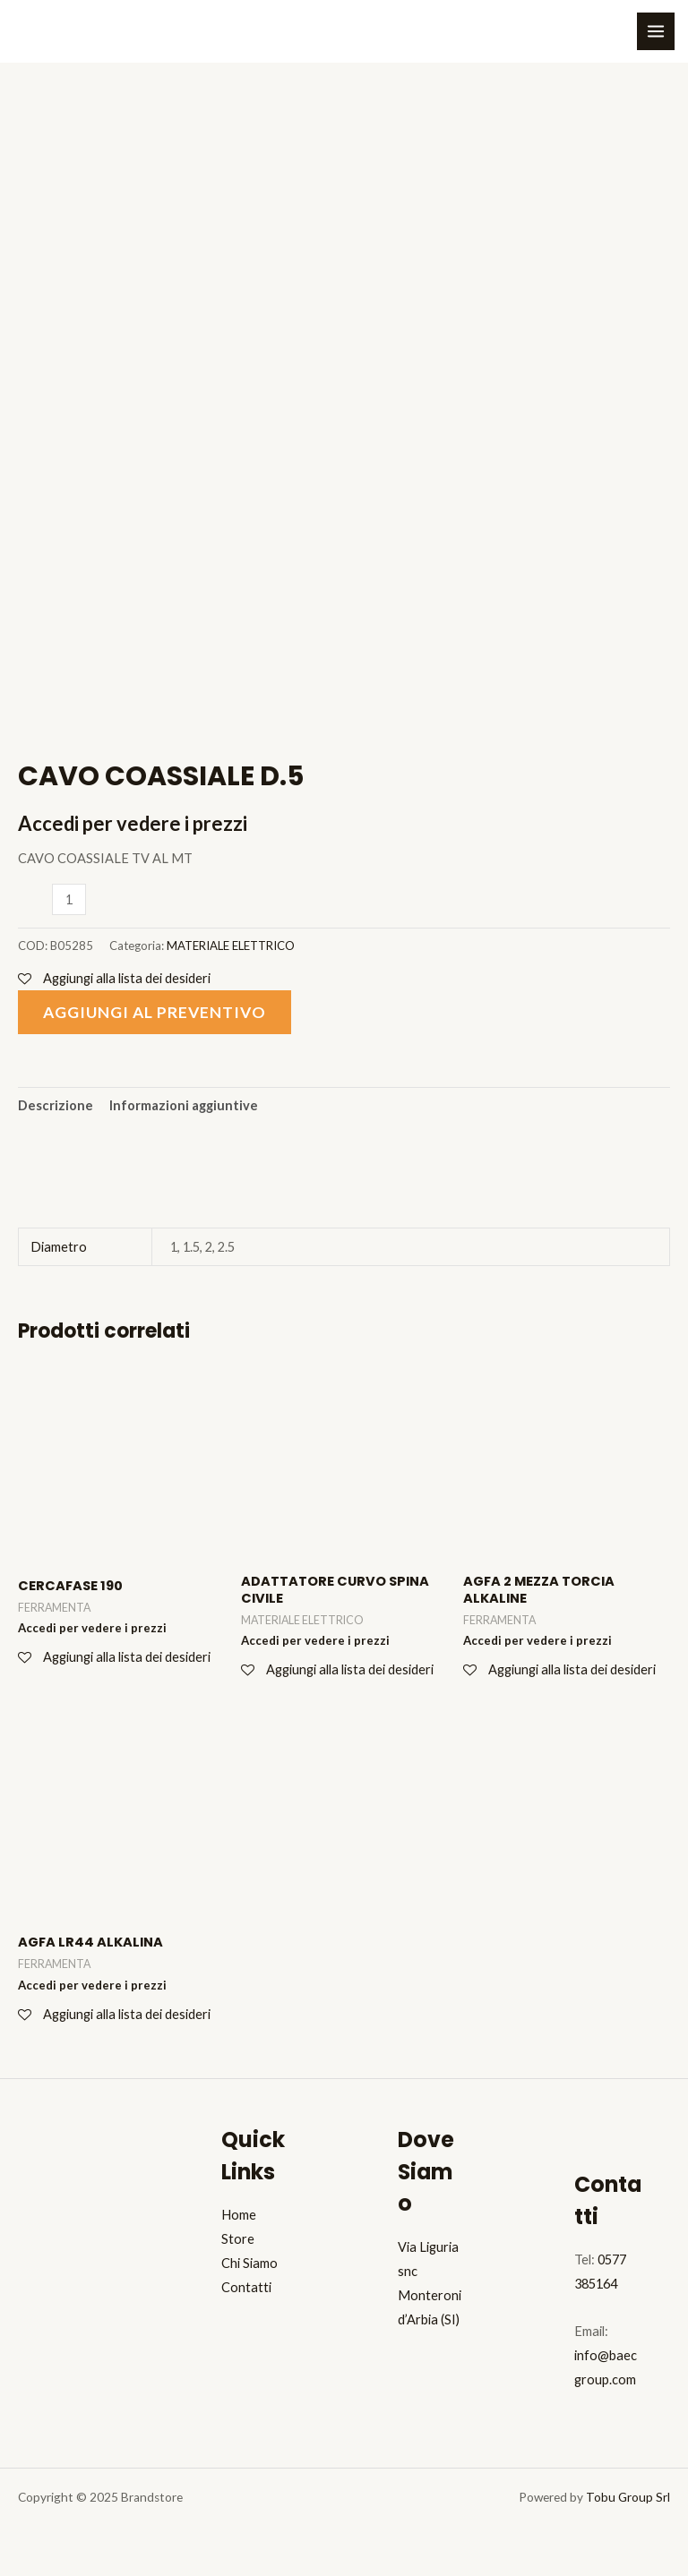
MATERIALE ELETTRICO (231, 945)
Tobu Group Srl (628, 2497)
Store (237, 2239)
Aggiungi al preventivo (154, 1012)
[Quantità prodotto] (69, 899)
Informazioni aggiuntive (183, 1105)
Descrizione (55, 1105)
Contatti (246, 2287)
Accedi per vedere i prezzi (132, 823)
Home (238, 2214)
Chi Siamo (249, 2263)
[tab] (55, 1106)
